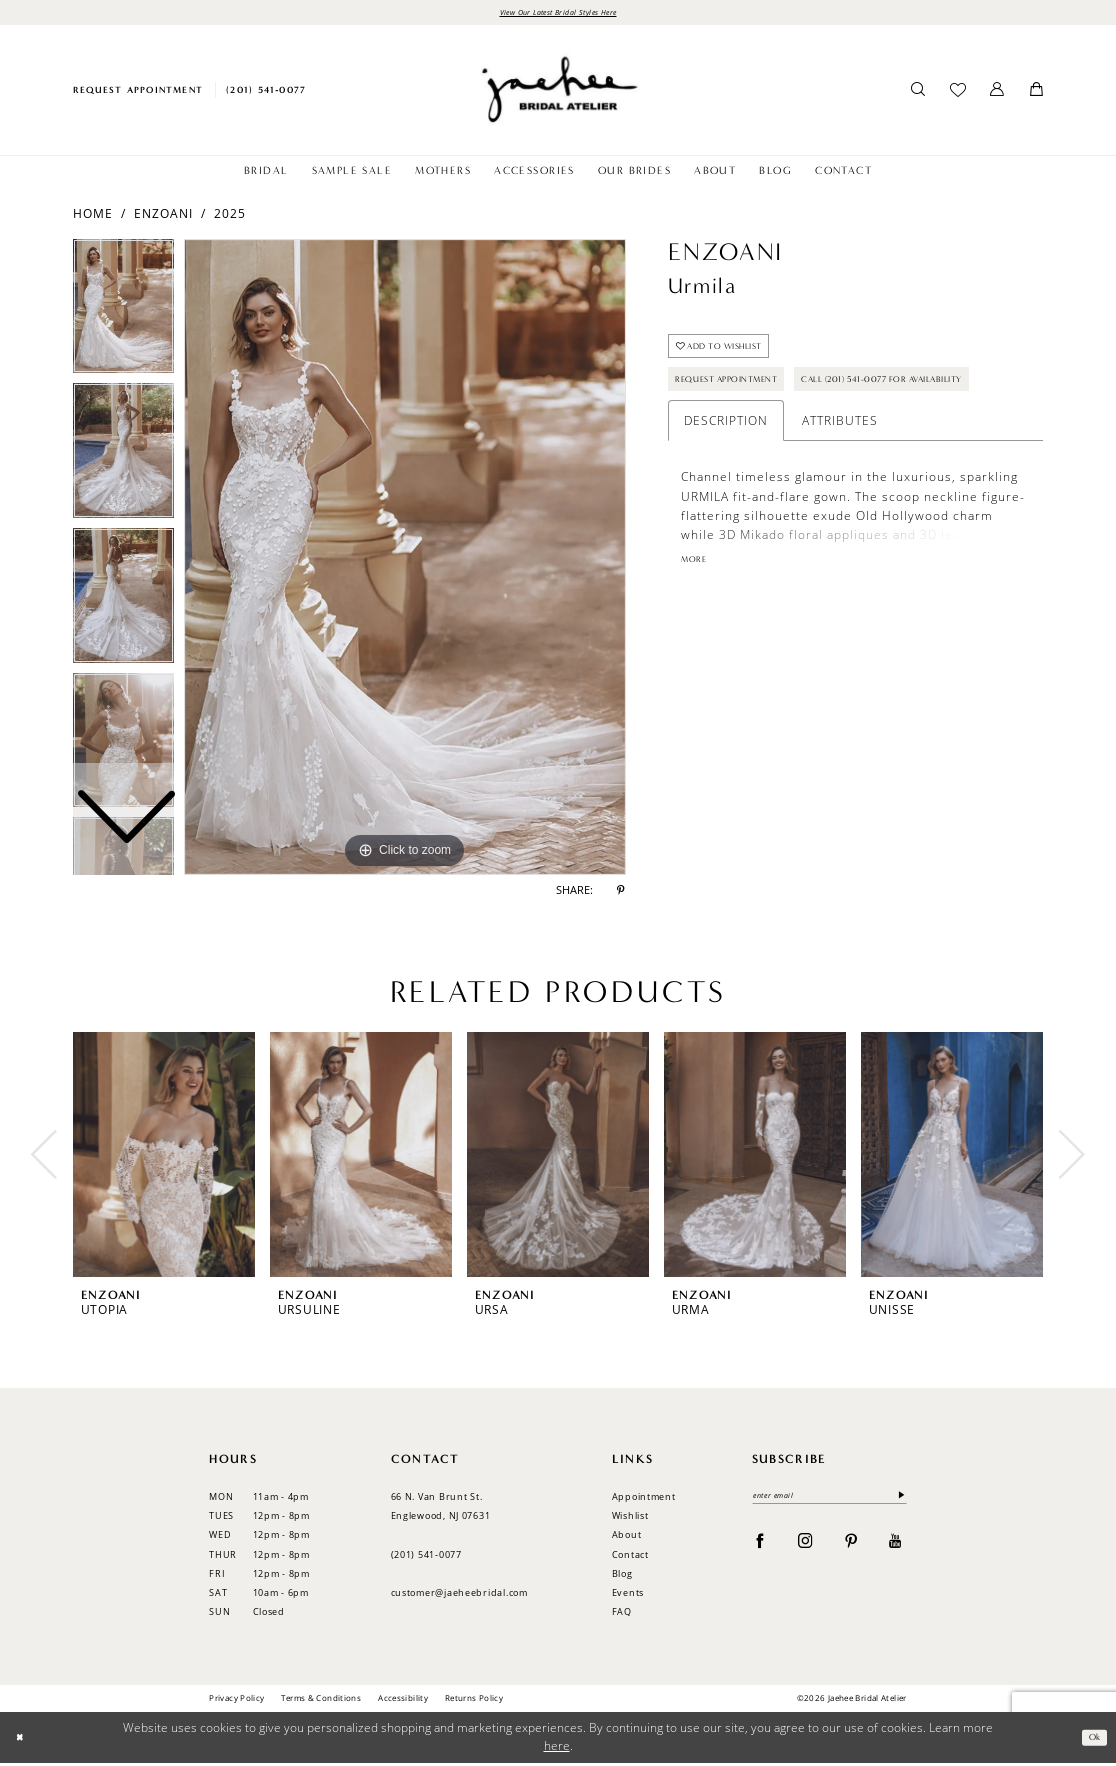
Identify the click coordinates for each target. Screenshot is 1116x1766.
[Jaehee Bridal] (557, 92)
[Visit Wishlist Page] (957, 93)
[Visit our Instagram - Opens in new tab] (805, 1547)
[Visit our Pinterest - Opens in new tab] (851, 1547)
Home (93, 215)
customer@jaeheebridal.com (459, 1595)
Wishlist (630, 1518)
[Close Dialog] (22, 1740)
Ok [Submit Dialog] (1091, 1740)
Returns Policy (474, 1700)
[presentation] (164, 1157)
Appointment (644, 1499)
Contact (630, 1556)
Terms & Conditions (321, 1700)
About (627, 1537)
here (557, 1748)
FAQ (622, 1614)
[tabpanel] (405, 560)
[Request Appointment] (137, 92)
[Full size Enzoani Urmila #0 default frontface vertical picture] (405, 560)
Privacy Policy (236, 1700)
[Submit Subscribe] (897, 1500)
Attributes (840, 482)
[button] (997, 93)
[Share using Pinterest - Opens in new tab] (621, 894)
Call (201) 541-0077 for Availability (784, 437)
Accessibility (403, 1700)
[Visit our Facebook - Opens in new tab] (760, 1547)
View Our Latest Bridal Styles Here (558, 13)
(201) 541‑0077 (426, 1556)
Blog (622, 1576)
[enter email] (829, 1500)
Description (726, 482)
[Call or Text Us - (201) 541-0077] (266, 92)
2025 (230, 215)
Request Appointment (742, 395)
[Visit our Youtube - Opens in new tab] (895, 1547)
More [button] (698, 623)
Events (628, 1595)
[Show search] (918, 93)
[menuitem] (137, 92)
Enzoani (163, 215)
